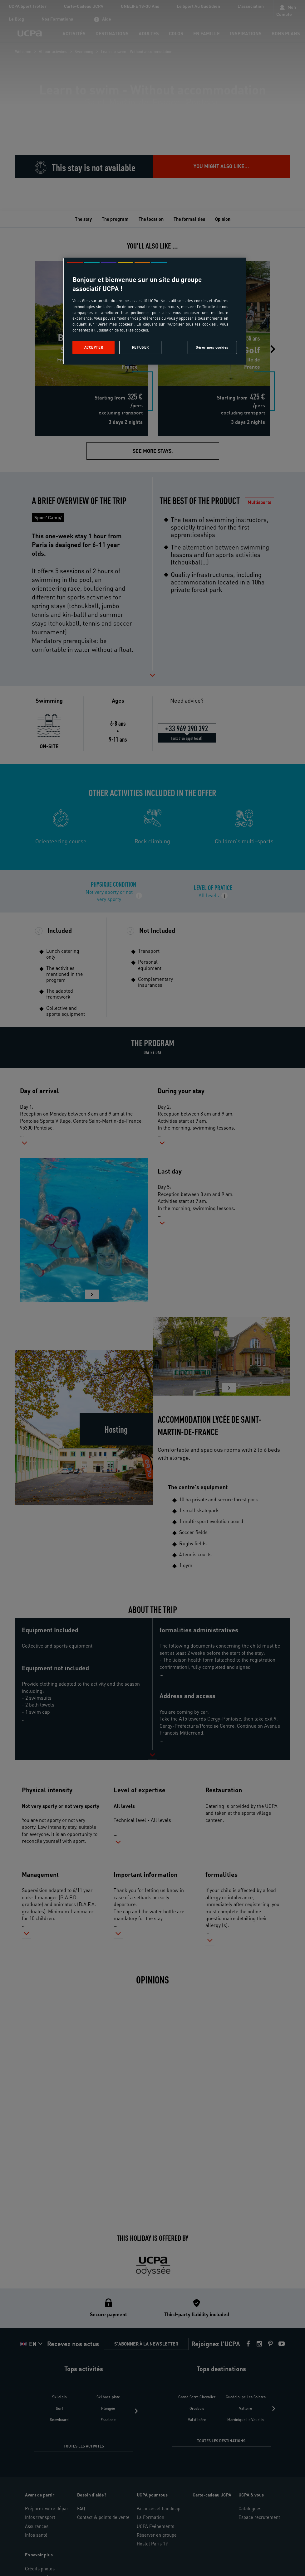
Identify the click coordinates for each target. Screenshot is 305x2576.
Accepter (93, 347)
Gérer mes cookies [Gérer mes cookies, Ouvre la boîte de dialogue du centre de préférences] (212, 347)
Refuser (140, 347)
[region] (154, 311)
